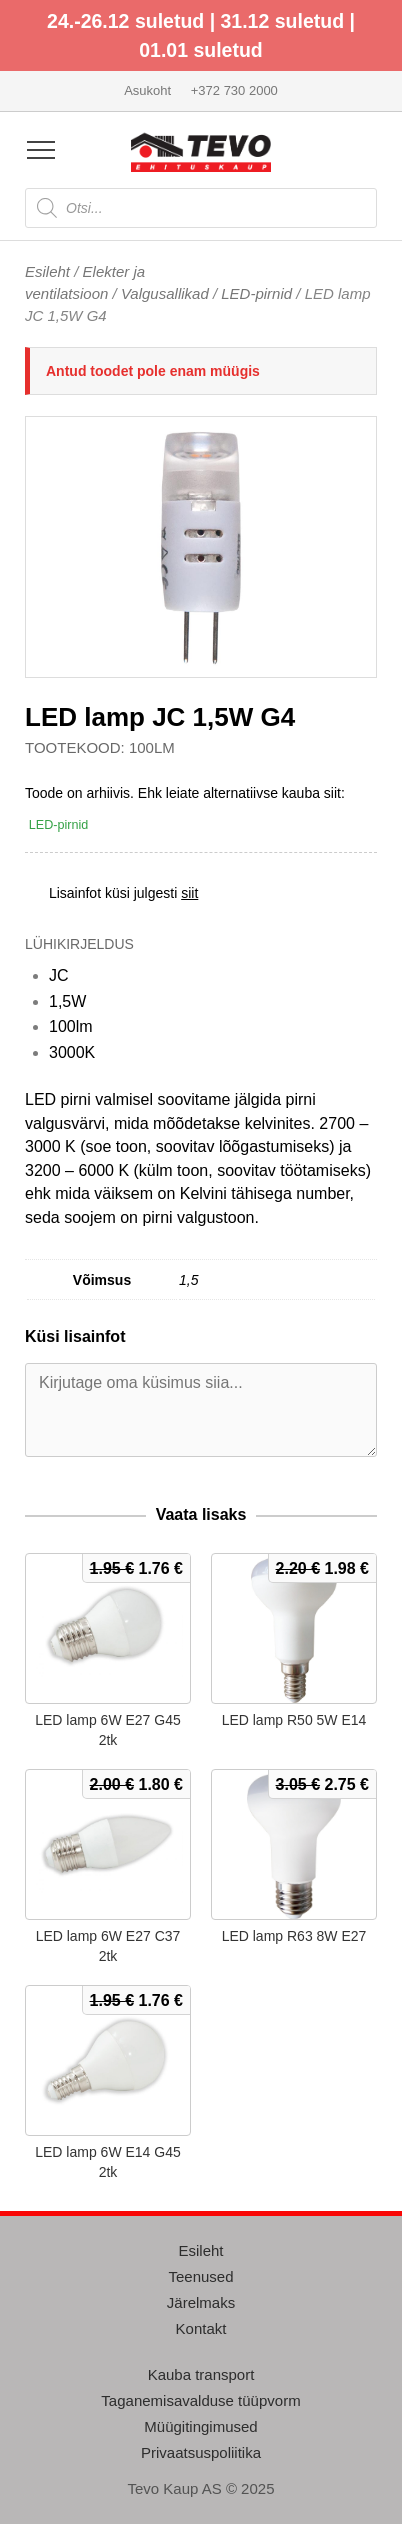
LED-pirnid (256, 293)
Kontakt (201, 2328)
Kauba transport (201, 2374)
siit (189, 893)
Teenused (200, 2276)
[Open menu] (41, 150)
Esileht (47, 271)
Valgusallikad (165, 293)
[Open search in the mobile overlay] (201, 208)
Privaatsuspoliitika (201, 2452)
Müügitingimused (200, 2426)
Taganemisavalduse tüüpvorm (200, 2400)
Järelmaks (201, 2302)
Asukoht (147, 90)
